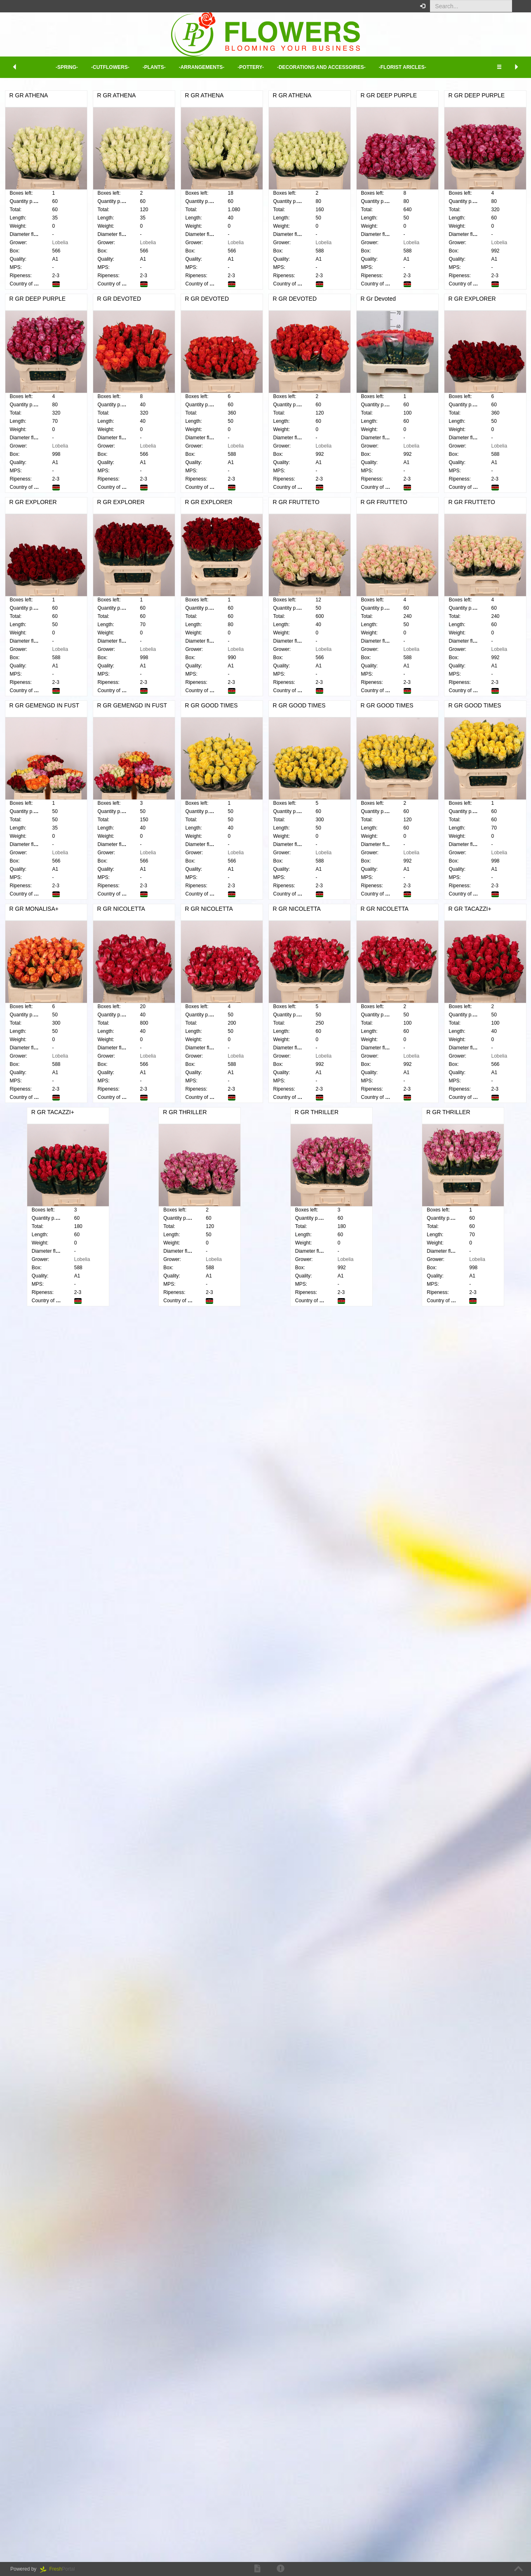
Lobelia (165, 242)
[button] (518, 6)
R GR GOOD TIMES (370, 1323)
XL (518, 117)
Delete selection (34, 342)
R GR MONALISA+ (138, 1730)
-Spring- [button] (67, 67)
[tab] (45, 171)
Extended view (471, 131)
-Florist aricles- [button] (402, 67)
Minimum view (471, 141)
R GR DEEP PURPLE (257, 307)
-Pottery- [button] (250, 67)
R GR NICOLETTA (253, 1730)
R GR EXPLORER (367, 713)
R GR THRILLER (251, 2137)
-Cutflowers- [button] (110, 67)
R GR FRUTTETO (137, 1120)
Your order (465, 160)
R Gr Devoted (246, 713)
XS (454, 117)
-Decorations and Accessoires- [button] (321, 67)
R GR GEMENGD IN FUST (149, 1323)
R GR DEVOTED (251, 510)
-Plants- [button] (154, 67)
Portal (60, 2569)
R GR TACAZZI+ (365, 1933)
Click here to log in (485, 192)
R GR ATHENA (133, 95)
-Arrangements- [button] (202, 67)
